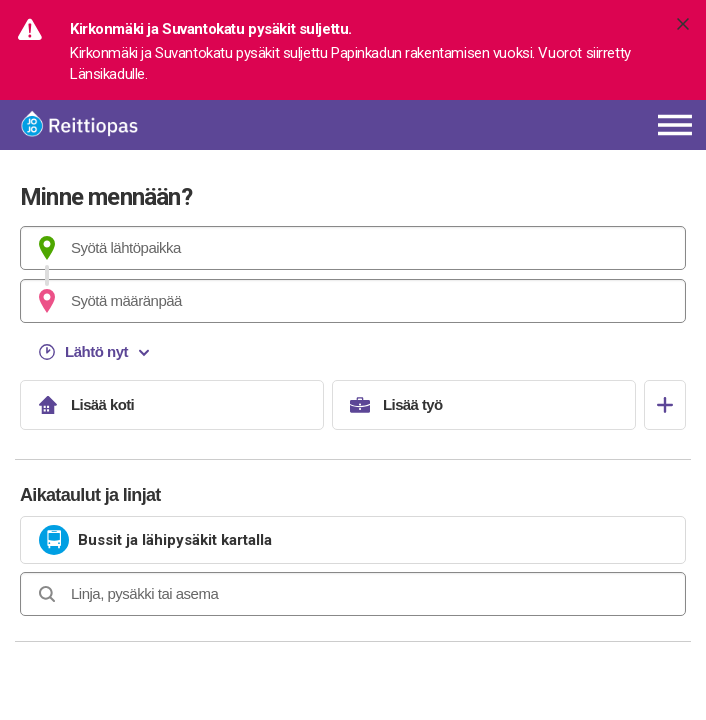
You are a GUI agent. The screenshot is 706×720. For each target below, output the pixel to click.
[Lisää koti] (172, 405)
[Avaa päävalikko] (675, 125)
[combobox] (353, 248)
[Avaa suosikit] (665, 405)
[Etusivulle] (140, 125)
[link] (353, 540)
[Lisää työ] (484, 405)
